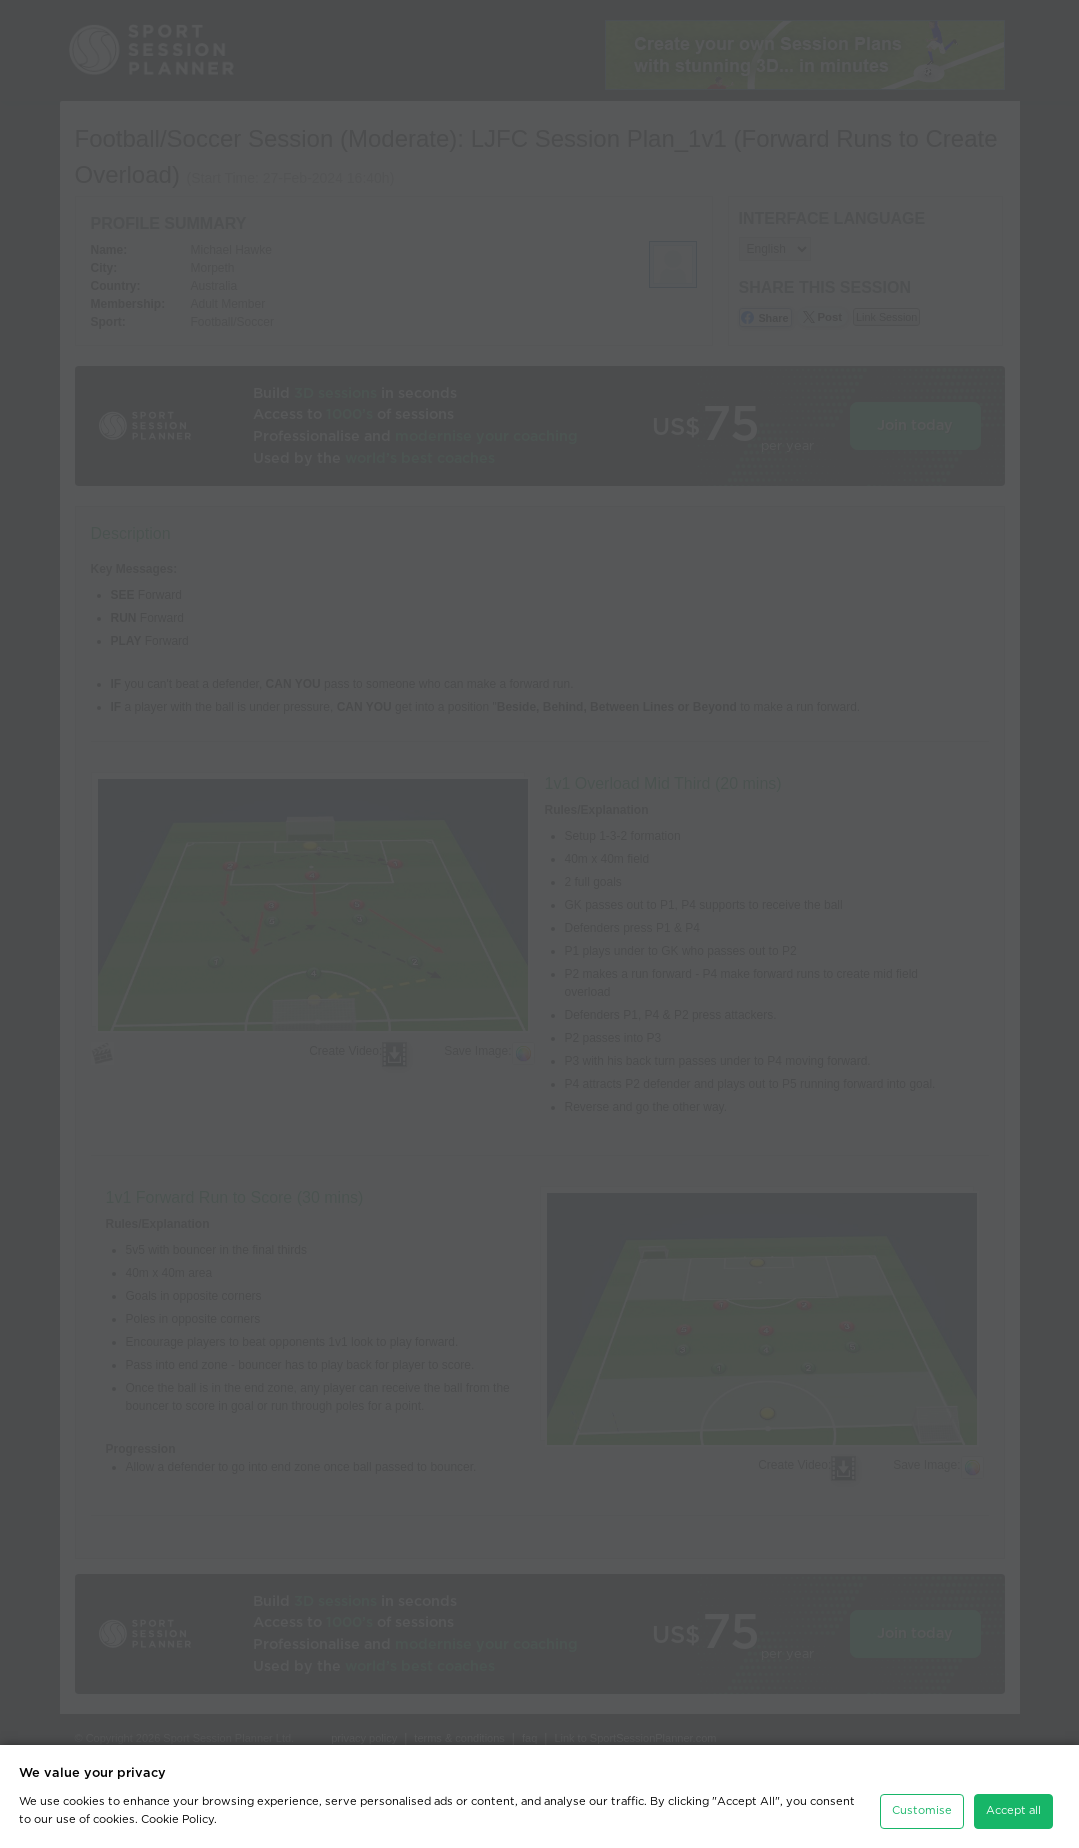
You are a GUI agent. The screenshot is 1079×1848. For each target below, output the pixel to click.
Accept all (1013, 1810)
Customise (922, 1810)
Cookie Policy (177, 1819)
